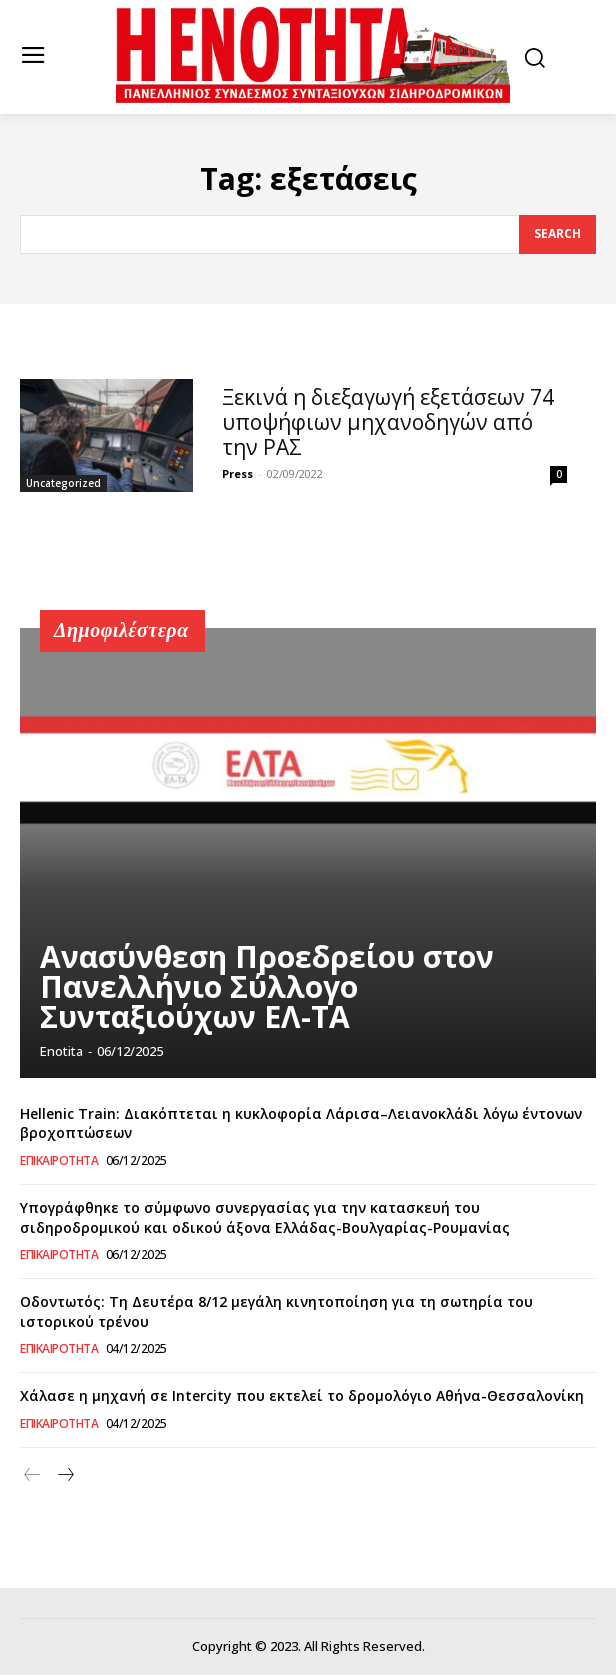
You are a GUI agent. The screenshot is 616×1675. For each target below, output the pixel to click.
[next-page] (64, 1475)
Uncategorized (63, 483)
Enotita (61, 1051)
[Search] (557, 235)
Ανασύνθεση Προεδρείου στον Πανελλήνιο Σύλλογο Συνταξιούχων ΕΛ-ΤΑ (267, 986)
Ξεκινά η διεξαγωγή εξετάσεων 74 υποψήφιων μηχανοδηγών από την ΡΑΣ (388, 422)
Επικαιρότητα (59, 1161)
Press (237, 473)
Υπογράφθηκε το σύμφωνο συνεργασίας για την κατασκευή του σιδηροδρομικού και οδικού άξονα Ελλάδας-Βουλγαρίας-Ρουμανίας (265, 1217)
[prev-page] (32, 1475)
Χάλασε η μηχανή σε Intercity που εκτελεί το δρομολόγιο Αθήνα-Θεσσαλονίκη (302, 1395)
